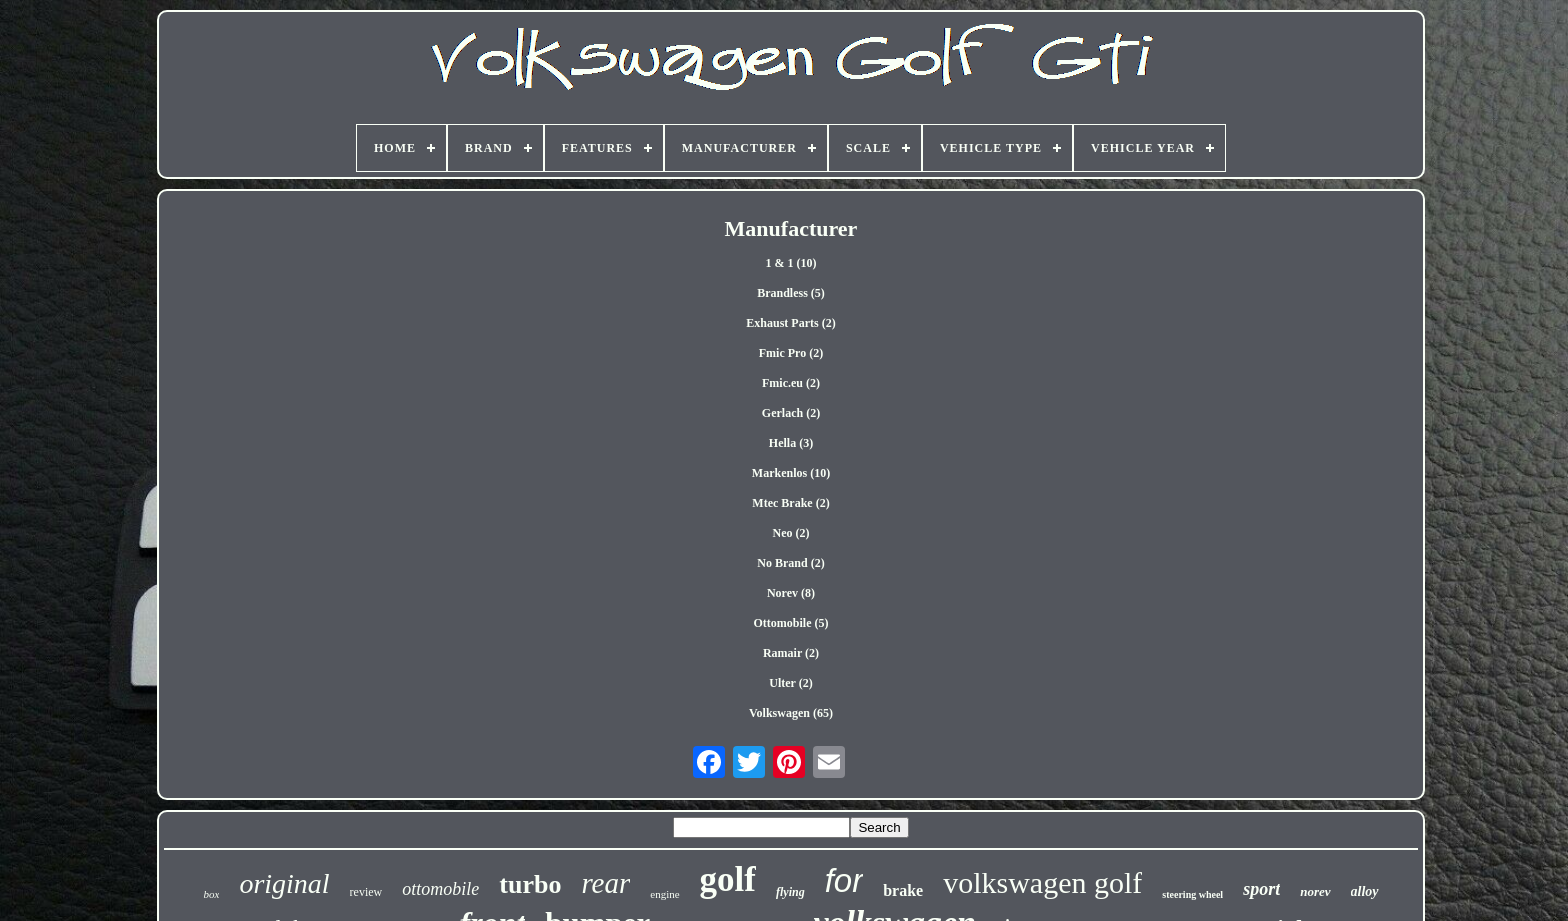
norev (1315, 891)
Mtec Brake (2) (790, 503)
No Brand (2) (790, 563)
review (366, 892)
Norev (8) (791, 593)
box (211, 894)
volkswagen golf (1042, 882)
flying (790, 892)
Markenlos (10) (791, 473)
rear (605, 883)
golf (728, 879)
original (284, 883)
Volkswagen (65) (791, 713)
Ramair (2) (791, 653)
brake (903, 890)
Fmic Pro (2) (791, 353)
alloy (1365, 891)
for (844, 880)
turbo (530, 884)
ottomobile (440, 889)
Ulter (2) (790, 683)
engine (664, 894)
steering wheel (1192, 894)
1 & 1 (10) (790, 263)
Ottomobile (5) (791, 623)
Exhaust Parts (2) (790, 323)
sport (1261, 889)
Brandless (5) (791, 293)
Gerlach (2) (791, 413)
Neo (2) (791, 533)
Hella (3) (791, 443)
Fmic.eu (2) (791, 383)
